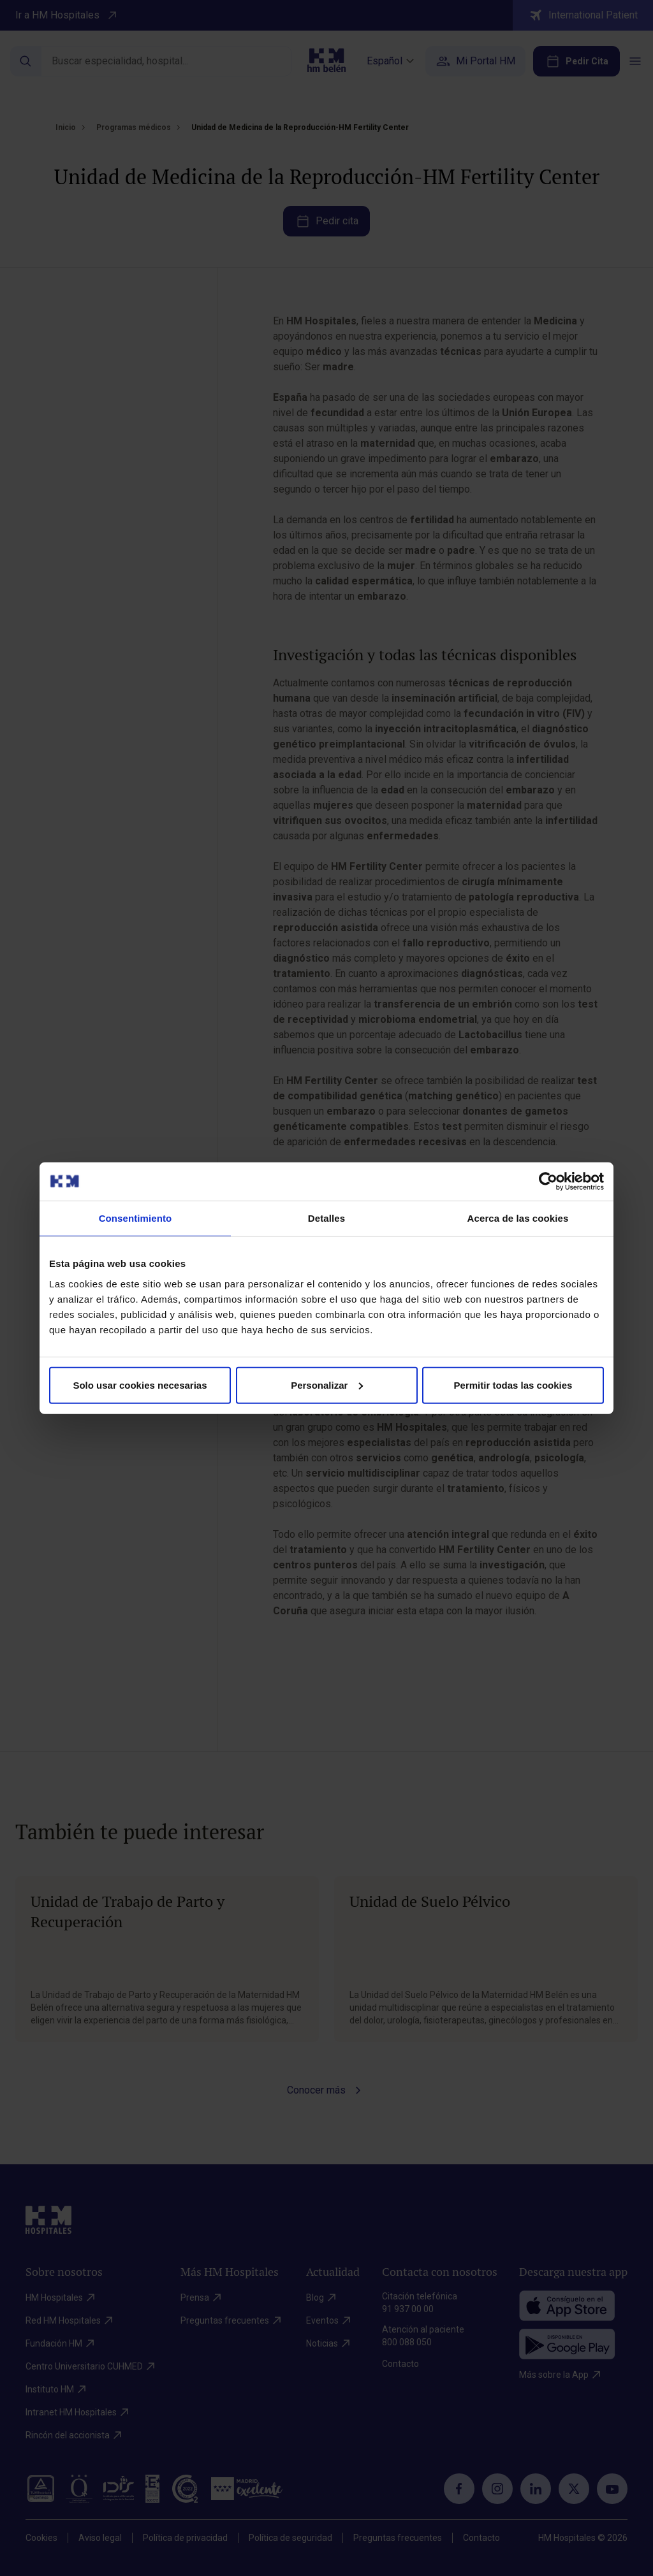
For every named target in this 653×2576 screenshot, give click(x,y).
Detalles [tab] (326, 1218)
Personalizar (327, 1384)
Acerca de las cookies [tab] (518, 1218)
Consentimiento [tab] (135, 1218)
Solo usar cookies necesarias (140, 1384)
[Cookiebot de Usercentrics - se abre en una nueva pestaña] (548, 1181)
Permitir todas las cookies (513, 1384)
